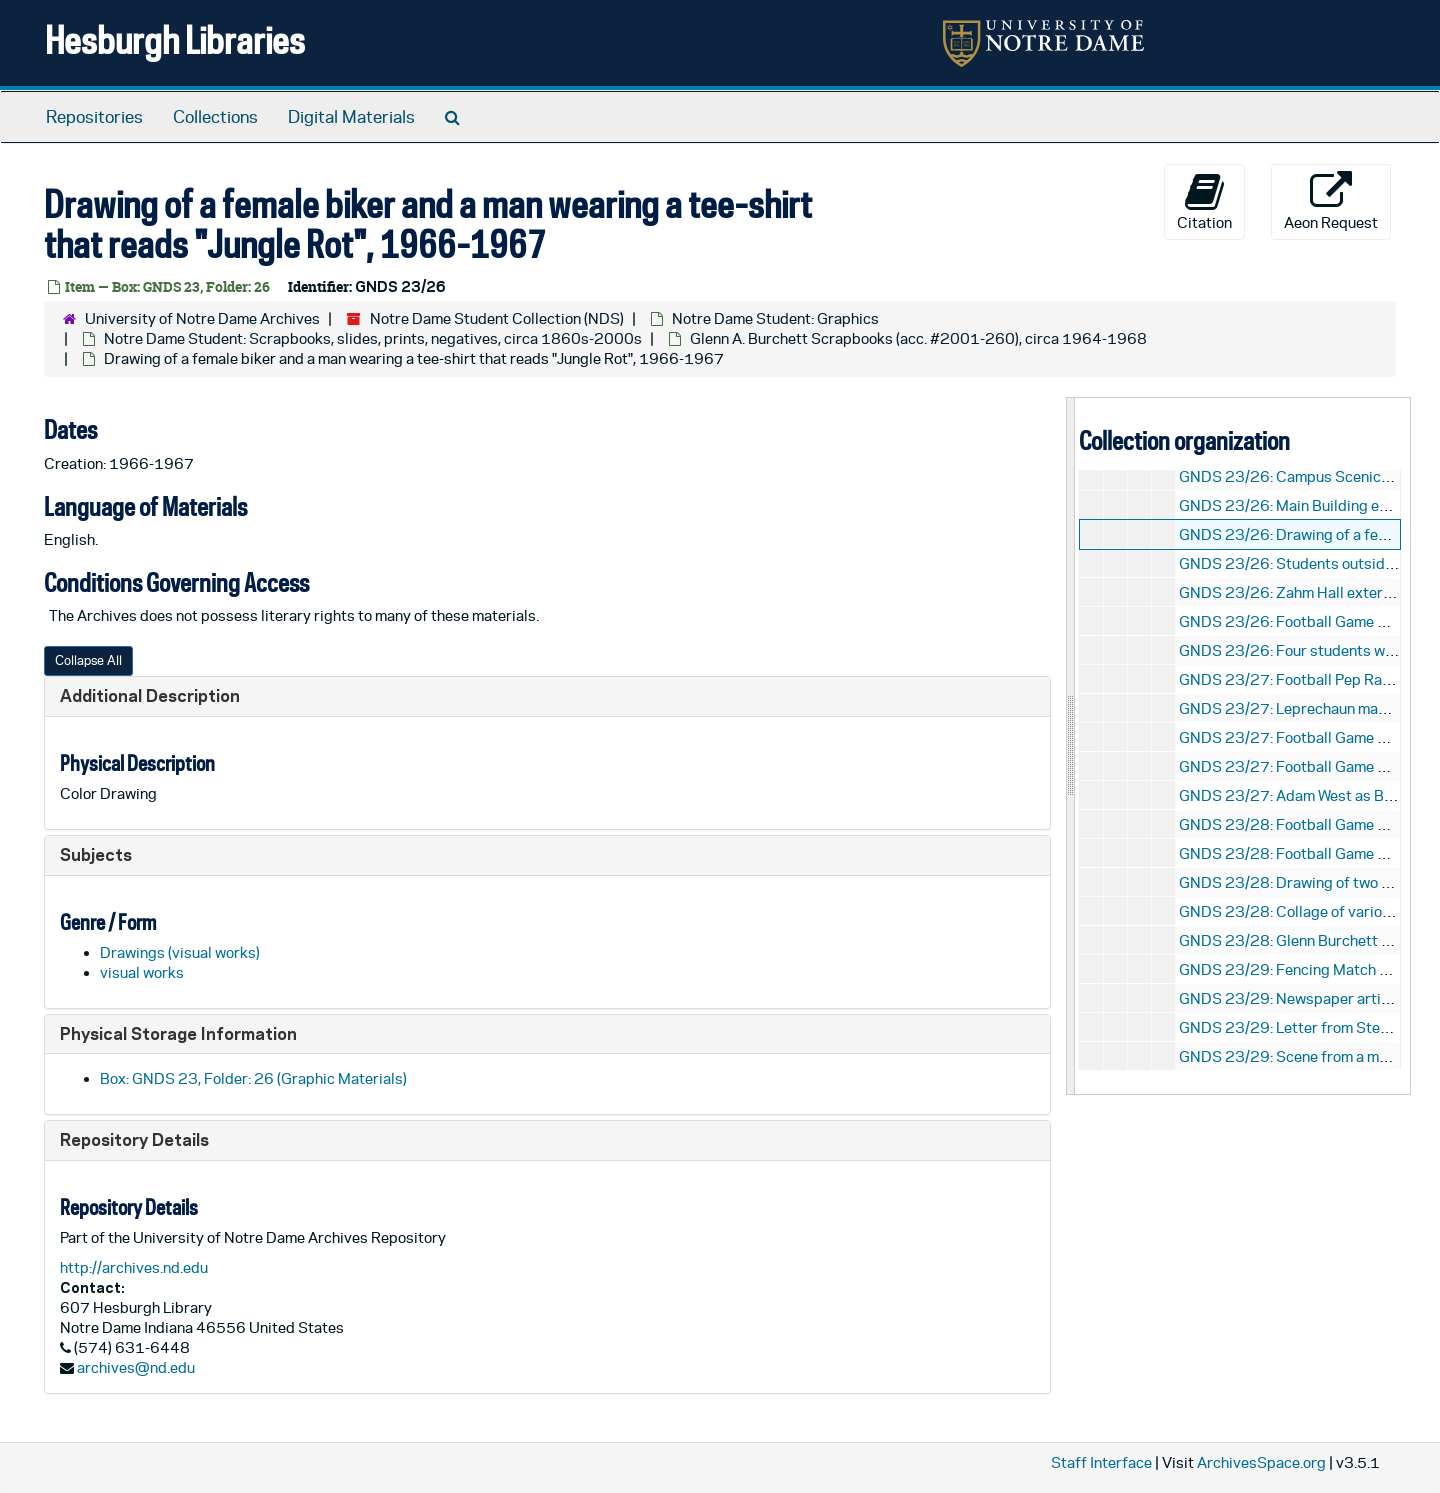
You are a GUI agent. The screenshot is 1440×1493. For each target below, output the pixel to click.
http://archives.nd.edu (134, 1267)
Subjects (96, 854)
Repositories (94, 117)
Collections (215, 117)
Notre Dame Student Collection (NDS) (497, 318)
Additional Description (150, 695)
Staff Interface (1101, 1462)
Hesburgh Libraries (175, 39)
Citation (1204, 201)
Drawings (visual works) (180, 952)
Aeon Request (1331, 201)
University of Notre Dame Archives (202, 318)
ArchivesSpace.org (1261, 1462)
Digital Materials (351, 117)
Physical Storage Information (178, 1033)
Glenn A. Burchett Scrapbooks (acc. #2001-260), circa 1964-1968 (918, 338)
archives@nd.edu (136, 1367)
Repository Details (134, 1139)
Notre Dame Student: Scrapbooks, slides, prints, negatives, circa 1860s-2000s (373, 338)
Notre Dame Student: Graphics (775, 318)
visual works (142, 972)
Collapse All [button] (88, 660)
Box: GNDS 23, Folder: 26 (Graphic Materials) (253, 1078)
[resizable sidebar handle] (1071, 745)
